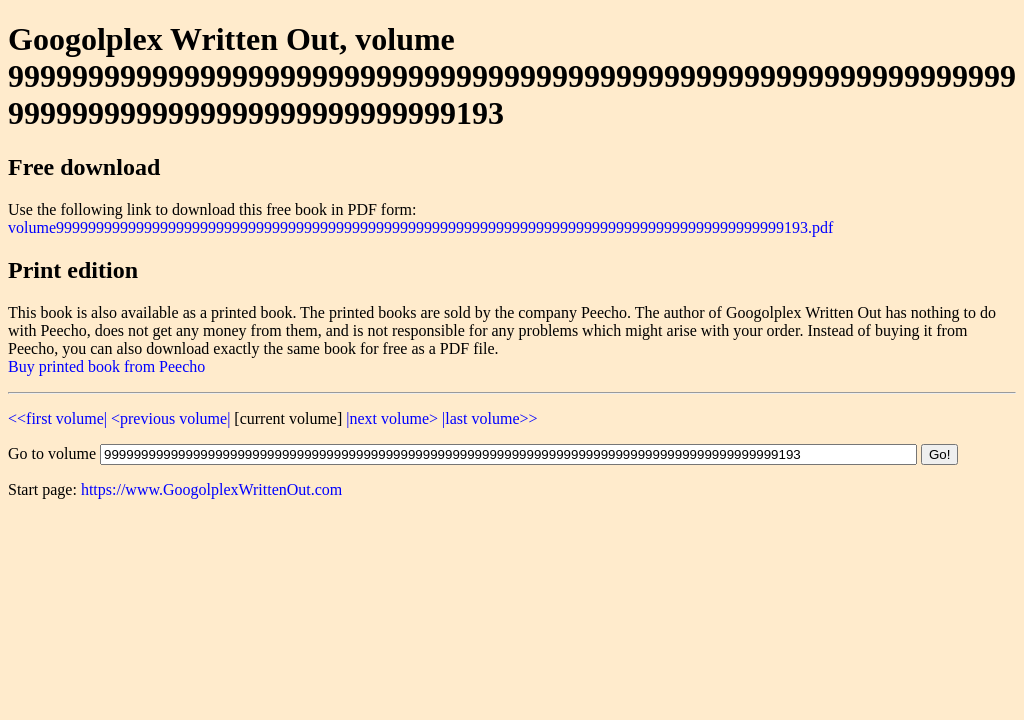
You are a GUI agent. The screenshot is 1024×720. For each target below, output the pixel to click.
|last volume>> (489, 418)
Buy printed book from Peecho (106, 366)
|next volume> (392, 418)
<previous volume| (170, 418)
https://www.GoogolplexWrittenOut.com (211, 489)
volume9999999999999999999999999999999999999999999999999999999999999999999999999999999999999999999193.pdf (420, 227)
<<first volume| (57, 418)
